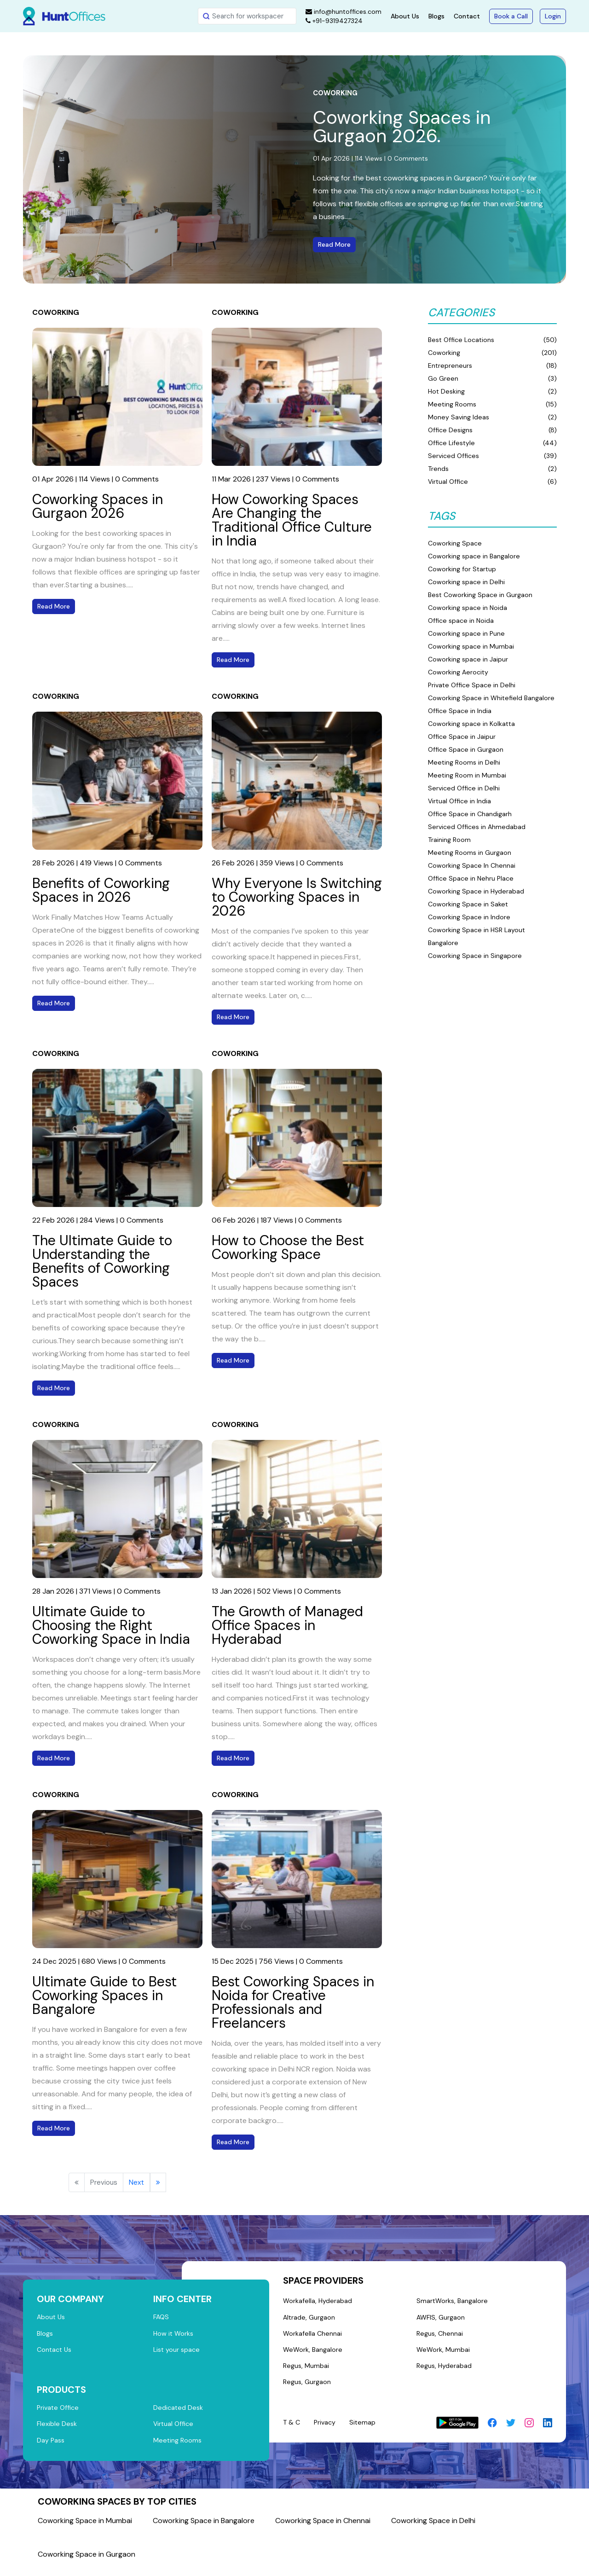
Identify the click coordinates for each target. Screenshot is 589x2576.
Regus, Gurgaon (308, 2389)
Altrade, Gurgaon (309, 2319)
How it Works (174, 2335)
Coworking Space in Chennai (322, 2528)
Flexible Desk (57, 2430)
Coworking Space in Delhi (433, 2528)
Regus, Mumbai (306, 2371)
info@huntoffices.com (343, 11)
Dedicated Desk (178, 2412)
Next (136, 2182)
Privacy (327, 2429)
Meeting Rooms (178, 2447)
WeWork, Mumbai (443, 2354)
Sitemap (365, 2429)
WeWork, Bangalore (313, 2354)
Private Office (59, 2412)
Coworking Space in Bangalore (203, 2528)
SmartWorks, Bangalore (453, 2301)
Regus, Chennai (440, 2336)
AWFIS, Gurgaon (441, 2319)
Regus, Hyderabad (444, 2371)
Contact (467, 16)
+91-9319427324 (334, 21)
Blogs (436, 16)
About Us (405, 16)
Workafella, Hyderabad (318, 2301)
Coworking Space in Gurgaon (86, 2562)
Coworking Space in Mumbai (85, 2528)
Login (553, 16)
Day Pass (51, 2447)
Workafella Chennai (313, 2336)
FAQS (161, 2317)
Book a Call (511, 16)
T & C (292, 2429)
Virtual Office (174, 2430)
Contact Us (55, 2352)
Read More (334, 244)
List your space (177, 2352)
